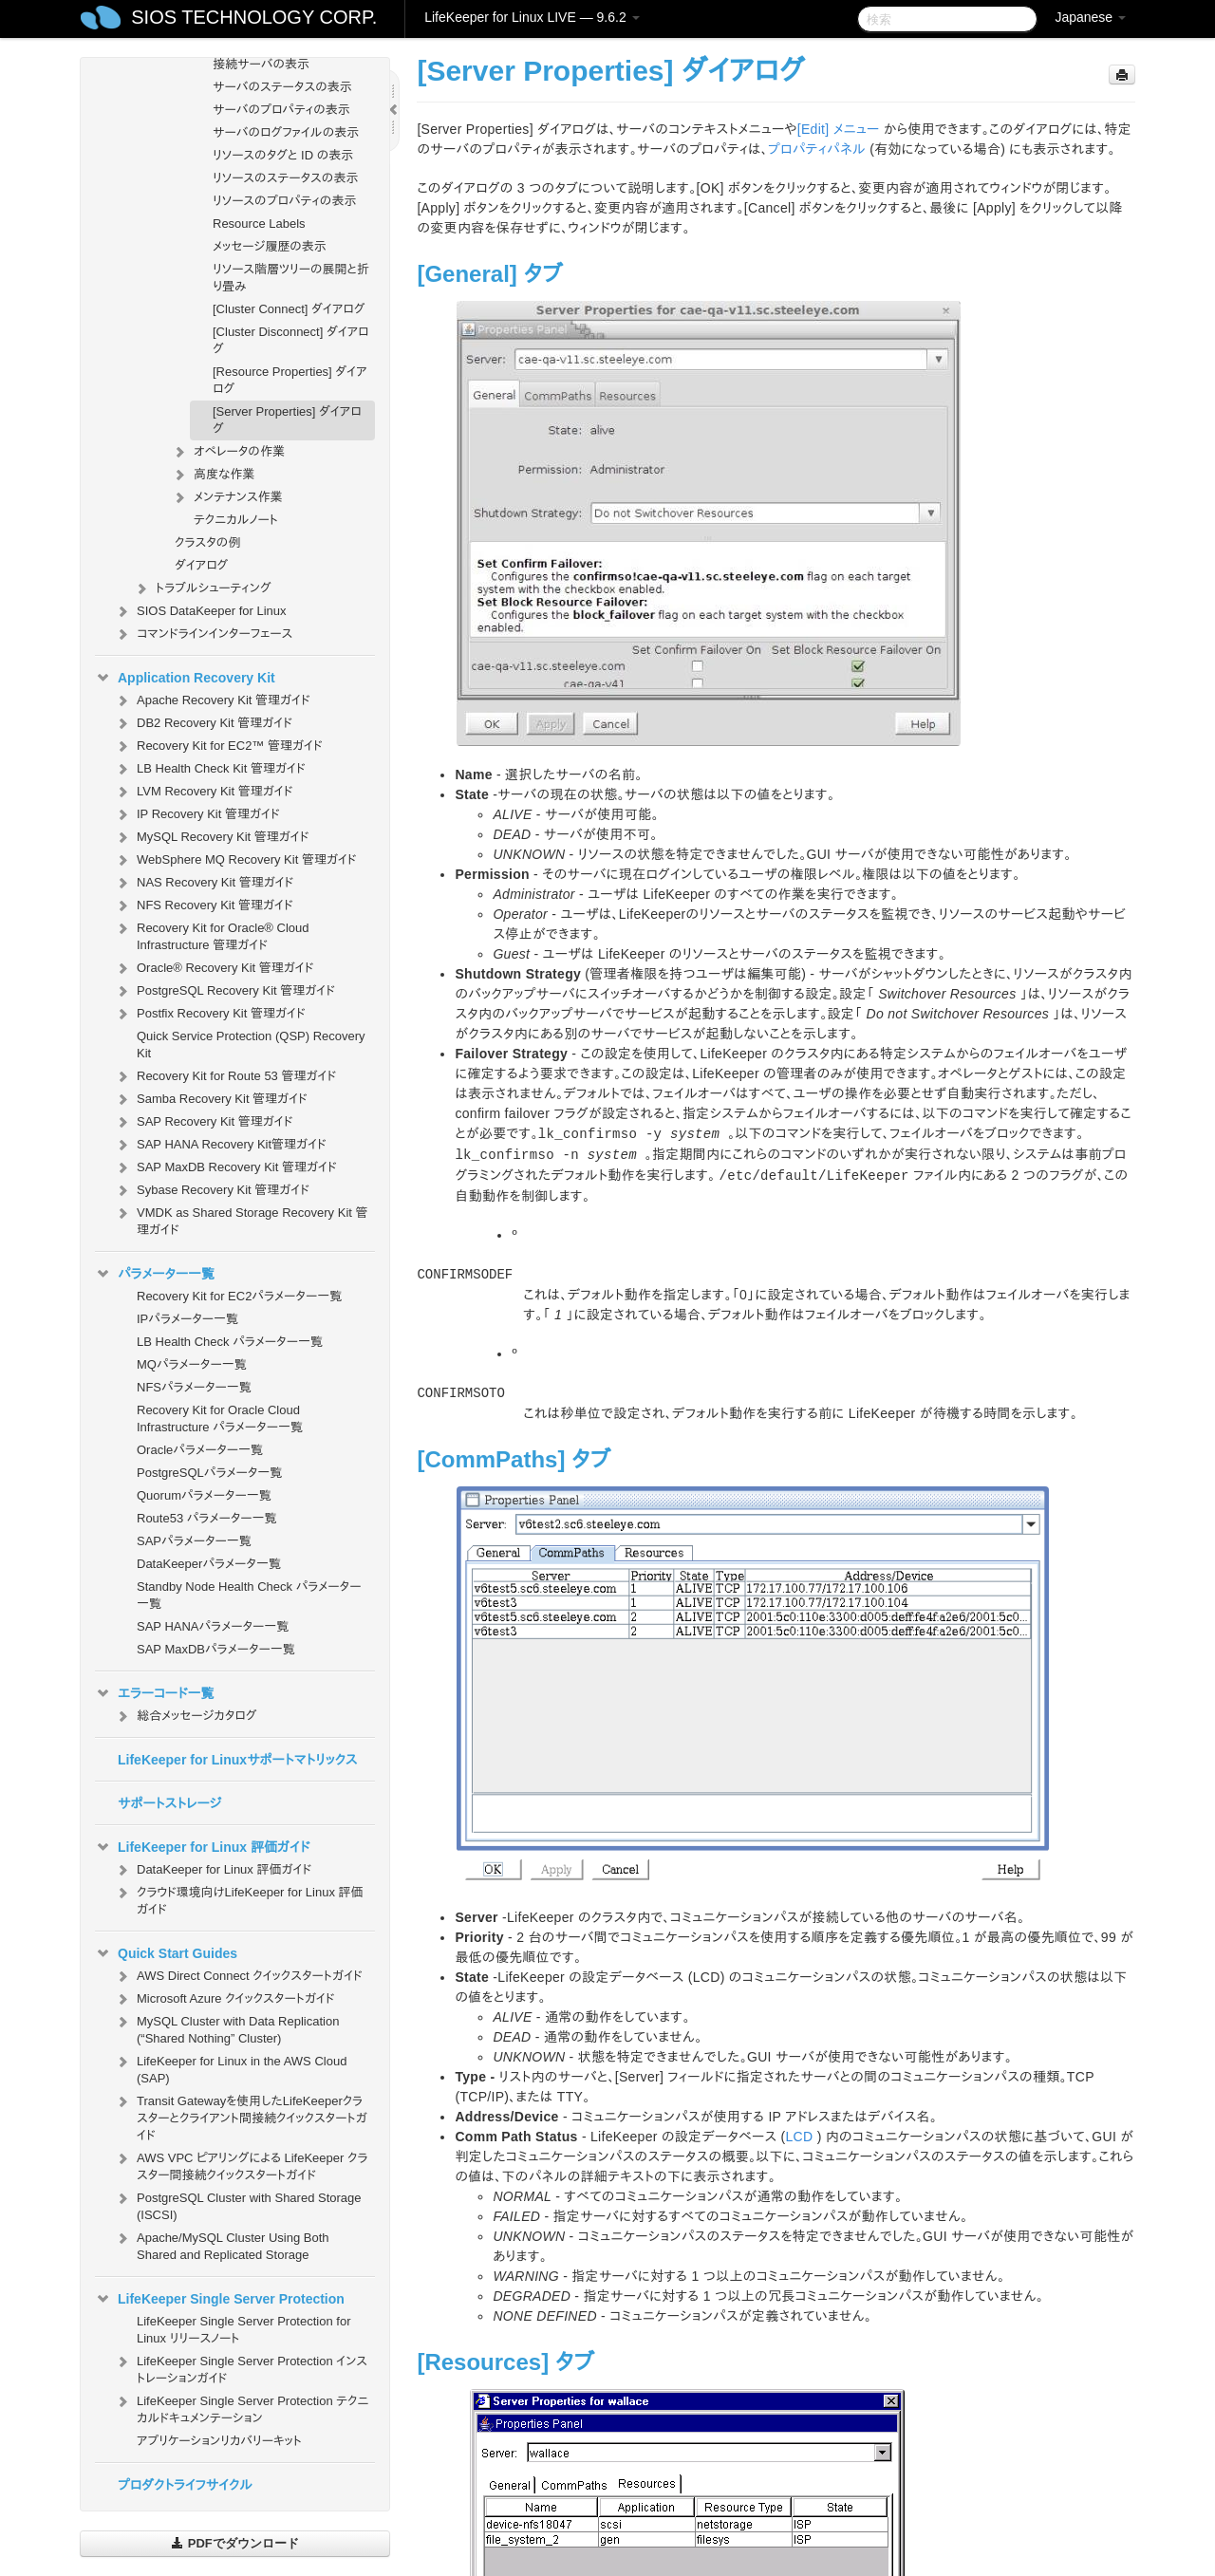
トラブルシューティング (202, 588)
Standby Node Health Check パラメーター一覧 (249, 1595)
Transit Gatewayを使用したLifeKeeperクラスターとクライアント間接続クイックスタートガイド (240, 2116)
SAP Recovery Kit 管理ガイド (203, 1122)
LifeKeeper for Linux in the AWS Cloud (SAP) (230, 2067)
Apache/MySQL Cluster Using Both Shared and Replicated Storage (221, 2244)
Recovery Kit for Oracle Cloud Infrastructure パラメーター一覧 (220, 1418)
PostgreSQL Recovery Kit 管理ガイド (224, 991)
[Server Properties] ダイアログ (287, 420)
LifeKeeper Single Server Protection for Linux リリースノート (243, 2329)
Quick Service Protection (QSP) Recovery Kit (251, 1044)
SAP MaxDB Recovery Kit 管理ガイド (225, 1167)
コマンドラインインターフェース (203, 634)
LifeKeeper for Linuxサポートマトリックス (237, 1759)
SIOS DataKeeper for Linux (200, 611)
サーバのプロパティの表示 (281, 110)
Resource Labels (259, 223)
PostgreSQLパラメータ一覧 (209, 1472)
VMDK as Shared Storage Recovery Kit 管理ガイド (241, 1219)
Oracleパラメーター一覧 (200, 1450)
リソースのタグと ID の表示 (283, 155)
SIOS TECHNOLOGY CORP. (254, 17)
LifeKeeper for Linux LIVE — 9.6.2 (531, 17)
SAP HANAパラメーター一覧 (213, 1626)
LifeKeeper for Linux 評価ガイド (202, 1847)
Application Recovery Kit (185, 677)
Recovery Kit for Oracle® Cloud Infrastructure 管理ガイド (211, 934)
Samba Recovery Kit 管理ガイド (211, 1099)
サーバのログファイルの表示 (286, 132)
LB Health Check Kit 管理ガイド (210, 768)
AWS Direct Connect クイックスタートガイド (238, 1976)
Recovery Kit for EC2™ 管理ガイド (218, 746)
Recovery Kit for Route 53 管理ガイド (225, 1076)
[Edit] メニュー (838, 129)
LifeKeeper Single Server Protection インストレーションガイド (240, 2367)
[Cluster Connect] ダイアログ (288, 309)
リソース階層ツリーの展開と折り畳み (291, 277)
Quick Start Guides (166, 1953)
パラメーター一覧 (155, 1273)
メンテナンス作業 (227, 497)
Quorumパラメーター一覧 (204, 1495)
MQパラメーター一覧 (192, 1364)
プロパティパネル (817, 149)
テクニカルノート (236, 520)
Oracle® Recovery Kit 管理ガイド (214, 968)
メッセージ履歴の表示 (270, 246)
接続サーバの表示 (261, 64)
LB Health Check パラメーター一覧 (230, 1342)
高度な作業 (212, 474)
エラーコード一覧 (155, 1693)
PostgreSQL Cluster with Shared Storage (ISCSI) (238, 2204)
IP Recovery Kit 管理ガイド (197, 814)
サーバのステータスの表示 (282, 87)
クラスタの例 (207, 542)
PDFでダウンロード (235, 2543)
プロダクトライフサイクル (185, 2484)
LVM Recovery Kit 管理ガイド (203, 791)
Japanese (1090, 17)
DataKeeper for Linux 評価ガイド (212, 1869)
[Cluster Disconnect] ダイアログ (291, 340)
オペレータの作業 (228, 451)
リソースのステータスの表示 (285, 178)
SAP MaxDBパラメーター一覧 (216, 1649)
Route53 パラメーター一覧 (207, 1518)
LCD (799, 2136)
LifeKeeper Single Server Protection (220, 2298)
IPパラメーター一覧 (187, 1319)
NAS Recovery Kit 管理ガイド (203, 882)
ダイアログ (201, 565)
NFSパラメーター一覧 (194, 1387)
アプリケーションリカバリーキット (219, 2441)
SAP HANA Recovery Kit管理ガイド (220, 1144)
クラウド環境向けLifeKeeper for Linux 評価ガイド (239, 1898)
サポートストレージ (169, 1803)
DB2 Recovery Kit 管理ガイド (203, 723)
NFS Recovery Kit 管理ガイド (203, 905)
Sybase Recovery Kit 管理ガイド (211, 1190)
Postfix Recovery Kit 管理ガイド (210, 1013)
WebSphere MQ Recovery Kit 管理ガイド (235, 860)
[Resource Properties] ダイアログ (289, 380)
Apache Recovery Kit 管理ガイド (212, 700)
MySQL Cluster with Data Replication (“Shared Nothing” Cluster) (226, 2027)
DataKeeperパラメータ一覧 (209, 1564)
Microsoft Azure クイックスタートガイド (224, 1999)
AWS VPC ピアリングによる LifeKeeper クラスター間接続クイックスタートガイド (240, 2164)
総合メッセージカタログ (185, 1716)
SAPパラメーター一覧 (194, 1541)
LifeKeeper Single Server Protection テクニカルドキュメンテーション (241, 2407)
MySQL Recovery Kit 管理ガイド (211, 837)
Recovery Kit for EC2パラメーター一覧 (239, 1296)
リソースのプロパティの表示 (284, 201)
